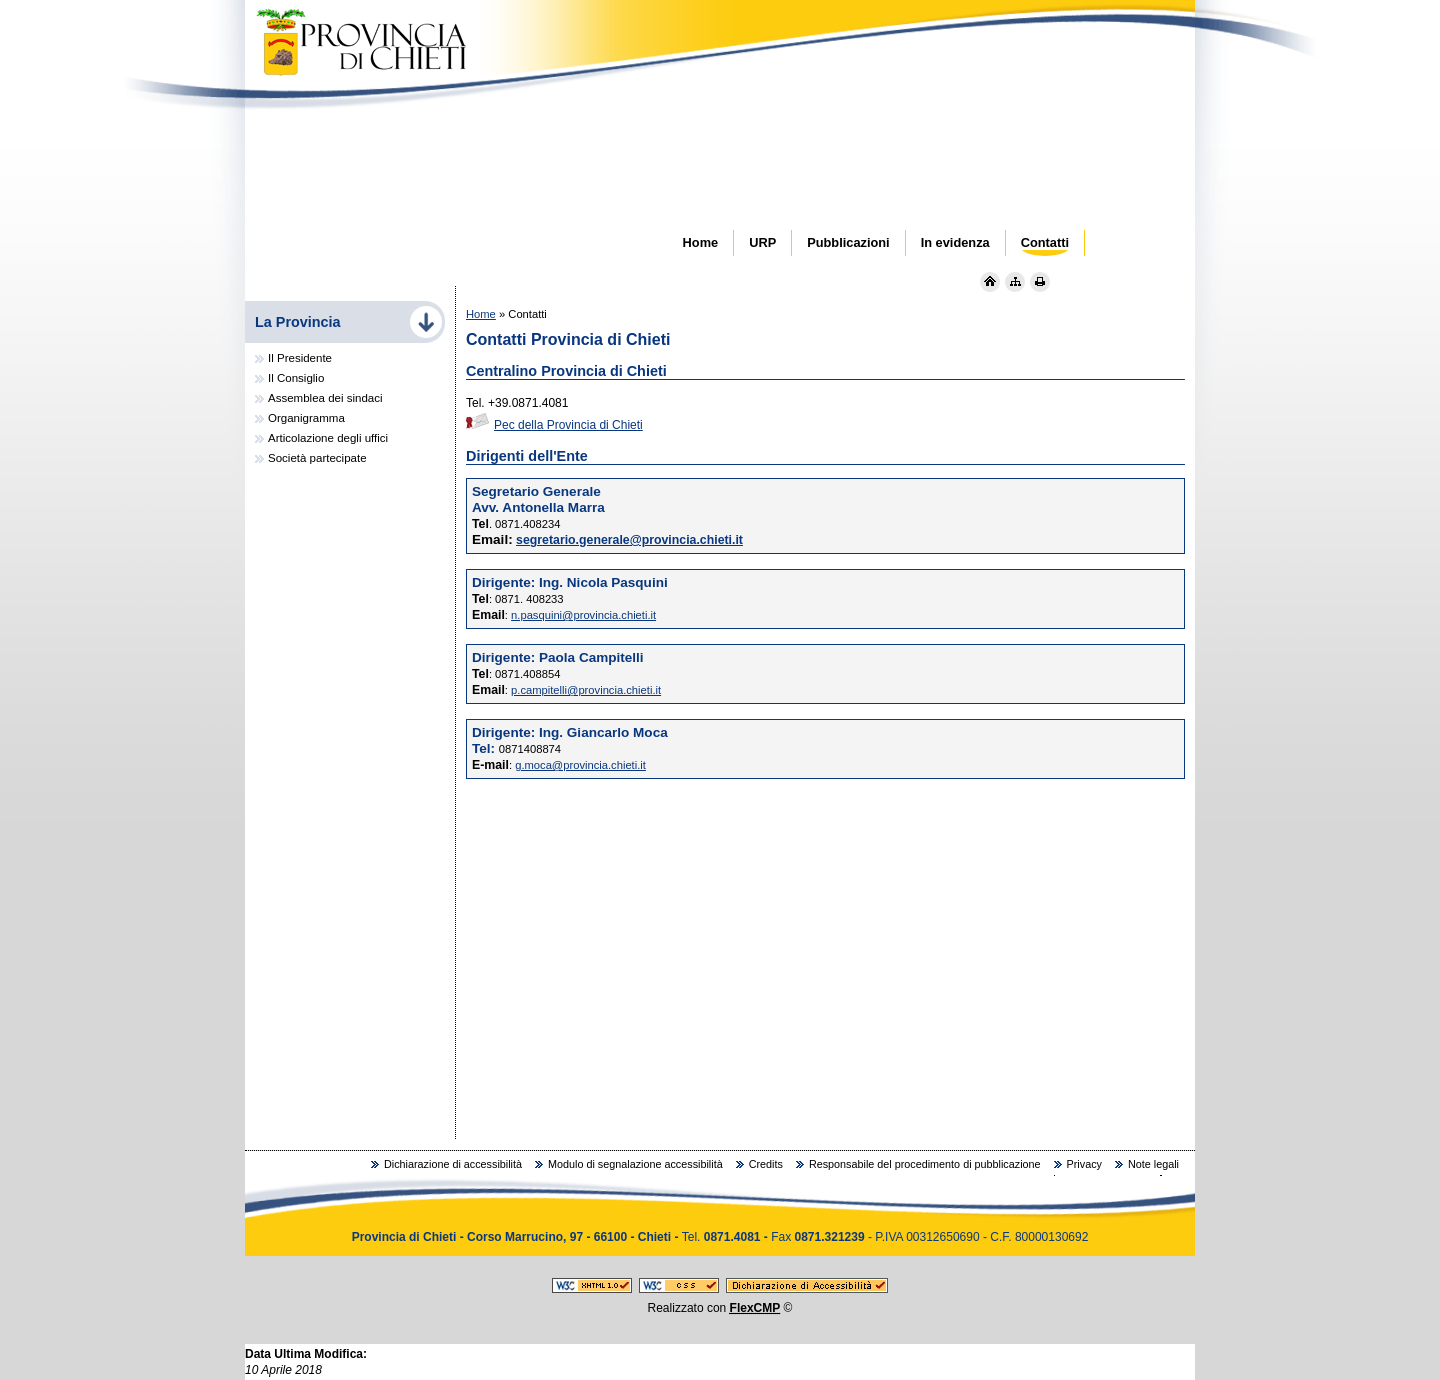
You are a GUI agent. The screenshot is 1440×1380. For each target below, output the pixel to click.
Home (481, 314)
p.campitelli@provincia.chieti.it (586, 690)
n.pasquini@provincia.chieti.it (583, 615)
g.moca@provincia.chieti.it (580, 765)
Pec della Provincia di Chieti (554, 425)
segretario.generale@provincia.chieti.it (629, 540)
